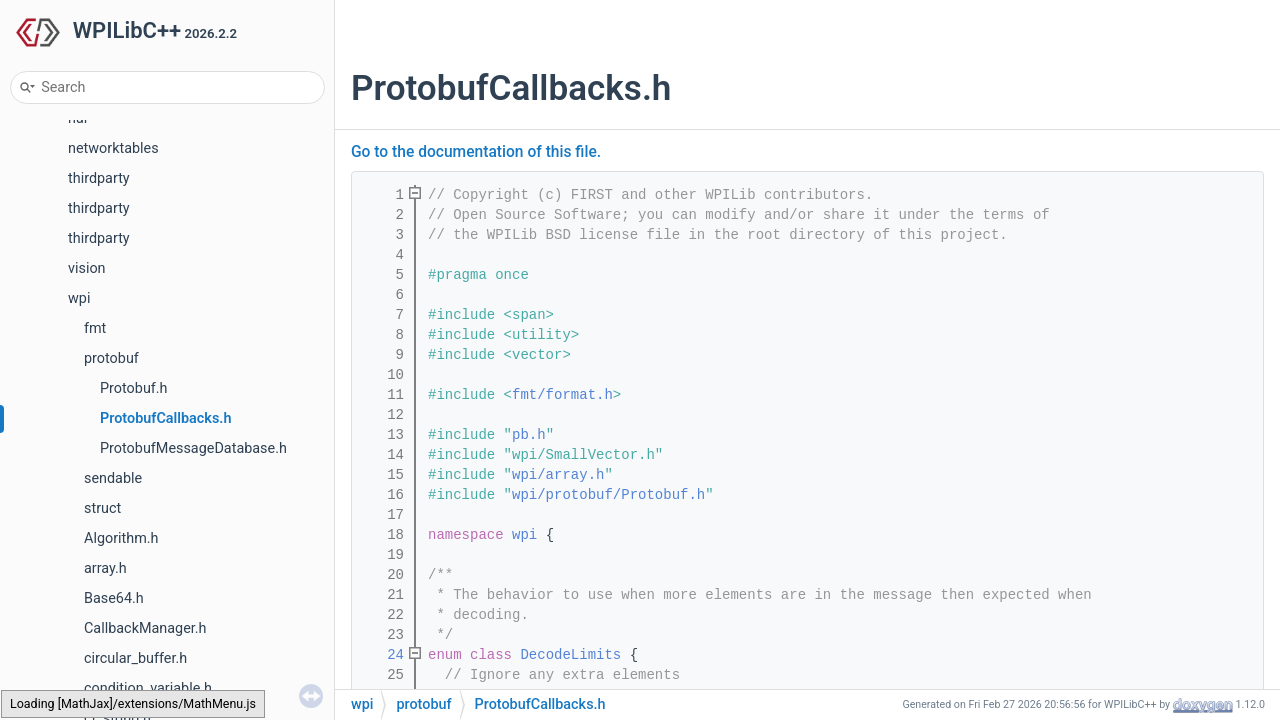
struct (102, 508)
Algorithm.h (121, 538)
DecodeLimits (570, 655)
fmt (95, 328)
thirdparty (99, 178)
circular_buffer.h (135, 658)
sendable (113, 478)
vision (87, 268)
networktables (113, 148)
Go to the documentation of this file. (476, 152)
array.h (105, 568)
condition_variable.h (148, 688)
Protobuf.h (134, 388)
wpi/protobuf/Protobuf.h (608, 495)
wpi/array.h (558, 475)
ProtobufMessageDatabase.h (193, 448)
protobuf (111, 358)
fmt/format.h (562, 395)
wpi (79, 298)
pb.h (529, 435)
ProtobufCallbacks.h (165, 418)
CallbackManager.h (145, 628)
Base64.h (114, 598)
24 (383, 655)
